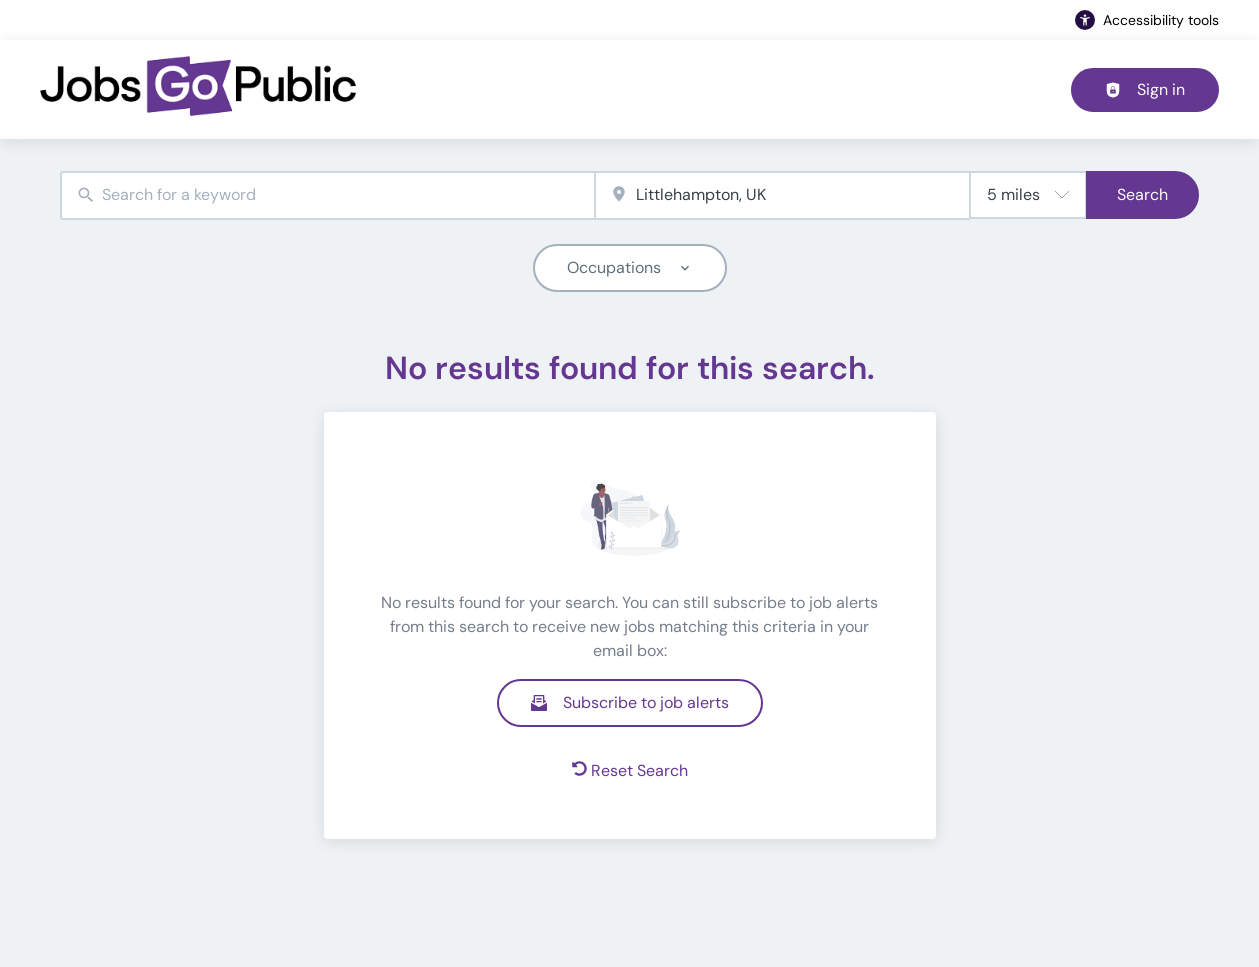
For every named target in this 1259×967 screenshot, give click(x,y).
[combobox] (327, 195)
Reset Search (630, 770)
